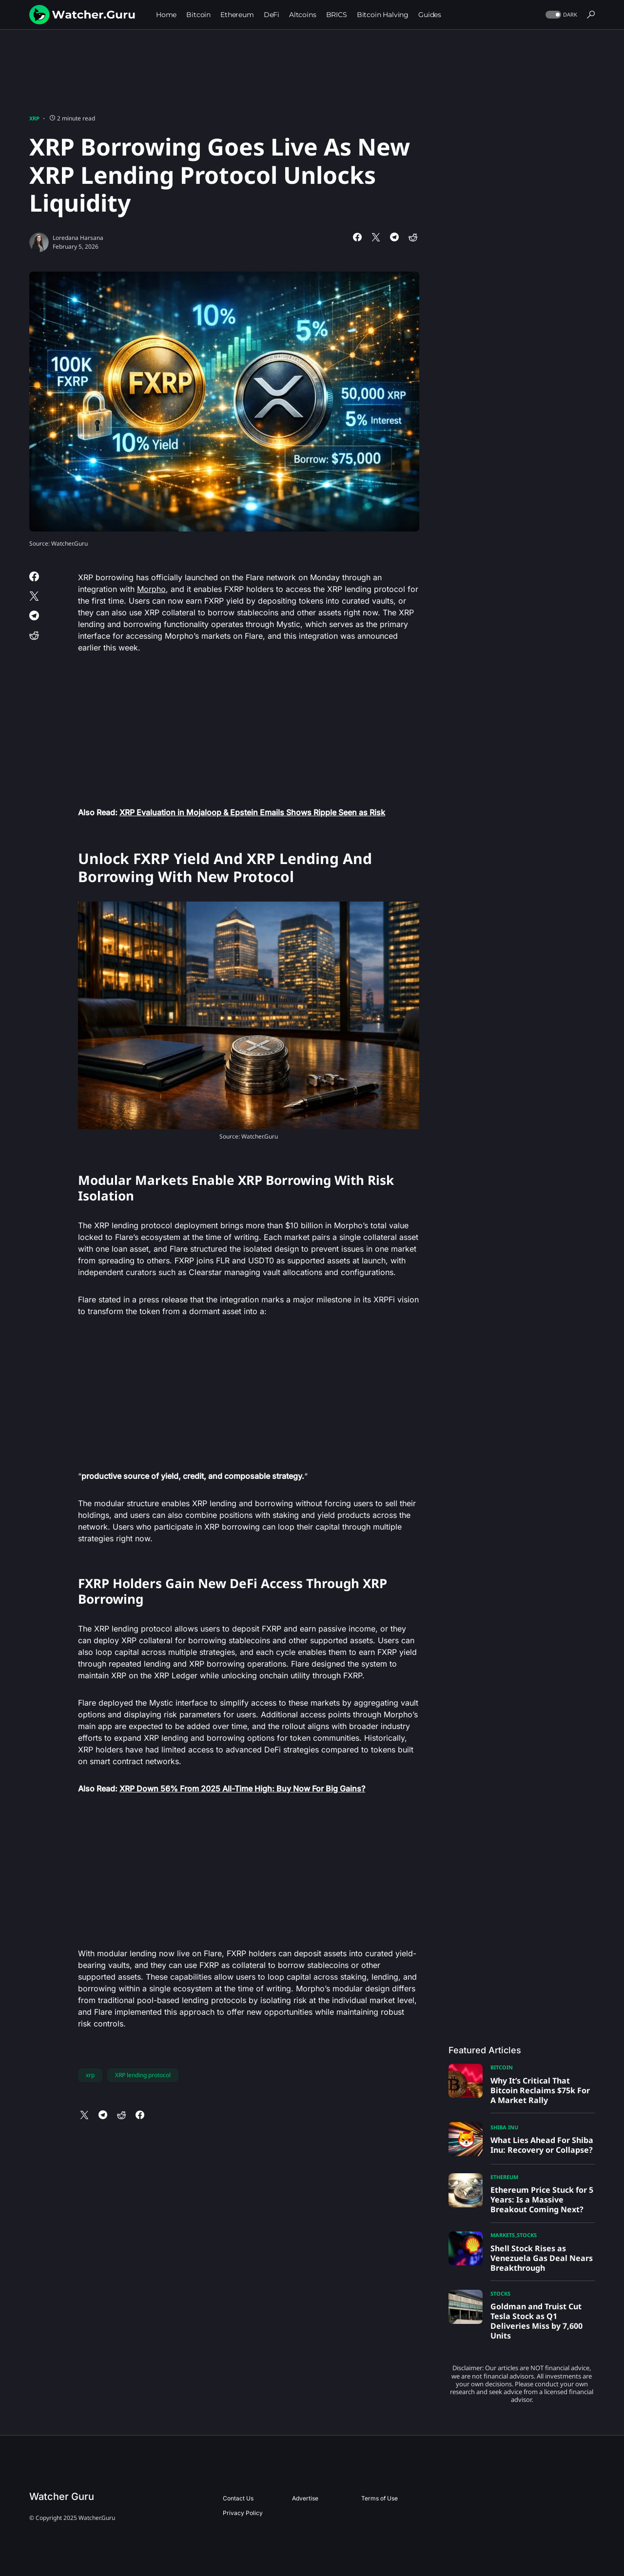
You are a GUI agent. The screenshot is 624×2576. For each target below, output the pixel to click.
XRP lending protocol (143, 2075)
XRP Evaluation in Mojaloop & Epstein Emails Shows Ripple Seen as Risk (252, 812)
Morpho (151, 589)
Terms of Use (379, 2498)
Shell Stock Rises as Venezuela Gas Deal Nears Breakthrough (541, 2258)
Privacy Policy (243, 2513)
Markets (502, 2235)
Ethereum (504, 2177)
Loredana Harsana (78, 238)
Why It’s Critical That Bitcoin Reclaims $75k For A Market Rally (540, 2090)
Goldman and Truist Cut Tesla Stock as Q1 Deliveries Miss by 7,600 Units (536, 2320)
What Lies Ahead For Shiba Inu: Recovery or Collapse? (541, 2145)
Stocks (527, 2235)
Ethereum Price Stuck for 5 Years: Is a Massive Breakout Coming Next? (541, 2199)
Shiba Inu (504, 2127)
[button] (560, 15)
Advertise (305, 2498)
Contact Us (238, 2498)
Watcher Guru (61, 2496)
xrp (90, 2075)
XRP (34, 118)
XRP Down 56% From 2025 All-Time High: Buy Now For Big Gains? (242, 1788)
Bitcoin (501, 2067)
